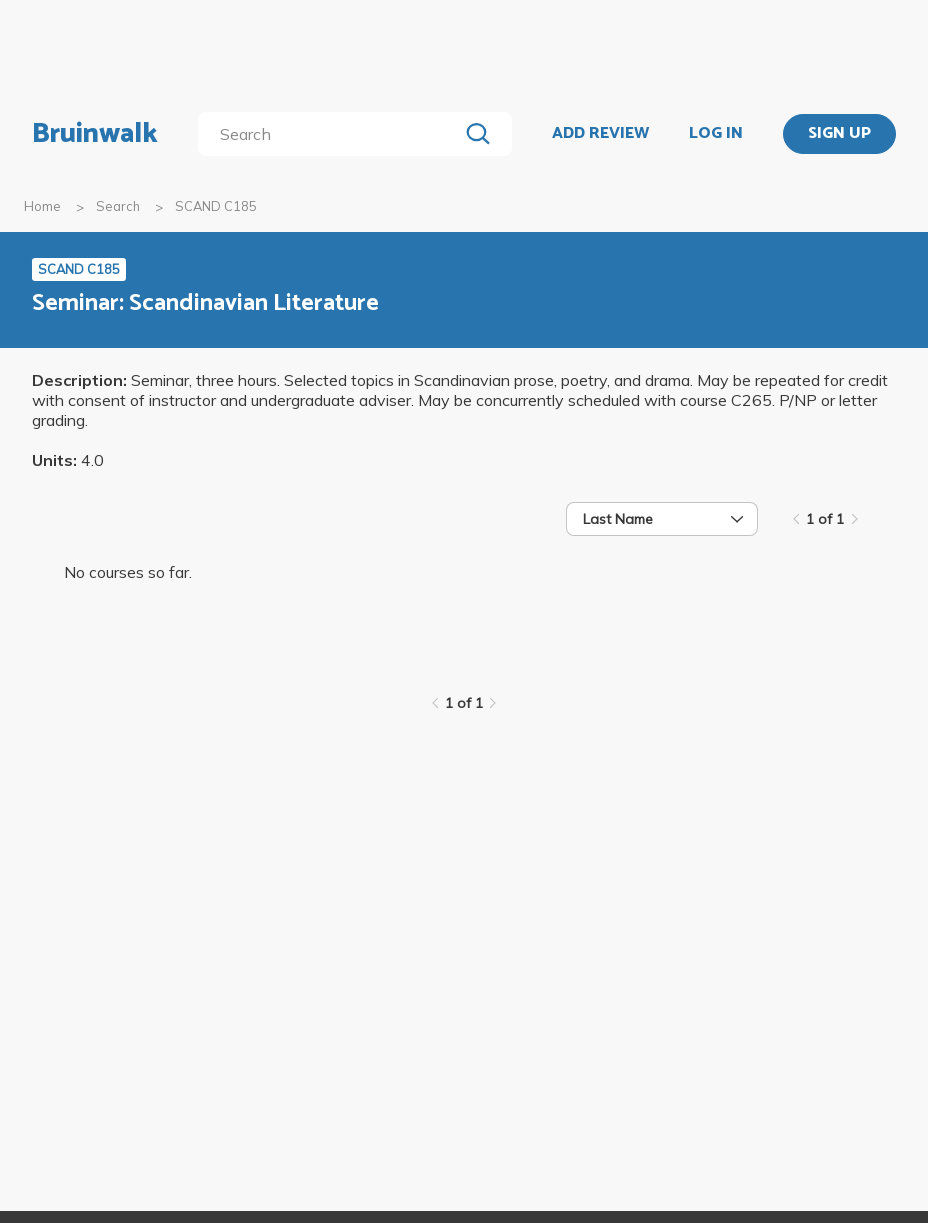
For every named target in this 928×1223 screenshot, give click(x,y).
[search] (331, 134)
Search (118, 206)
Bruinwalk (95, 134)
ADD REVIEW (600, 134)
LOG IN (716, 134)
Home (42, 206)
